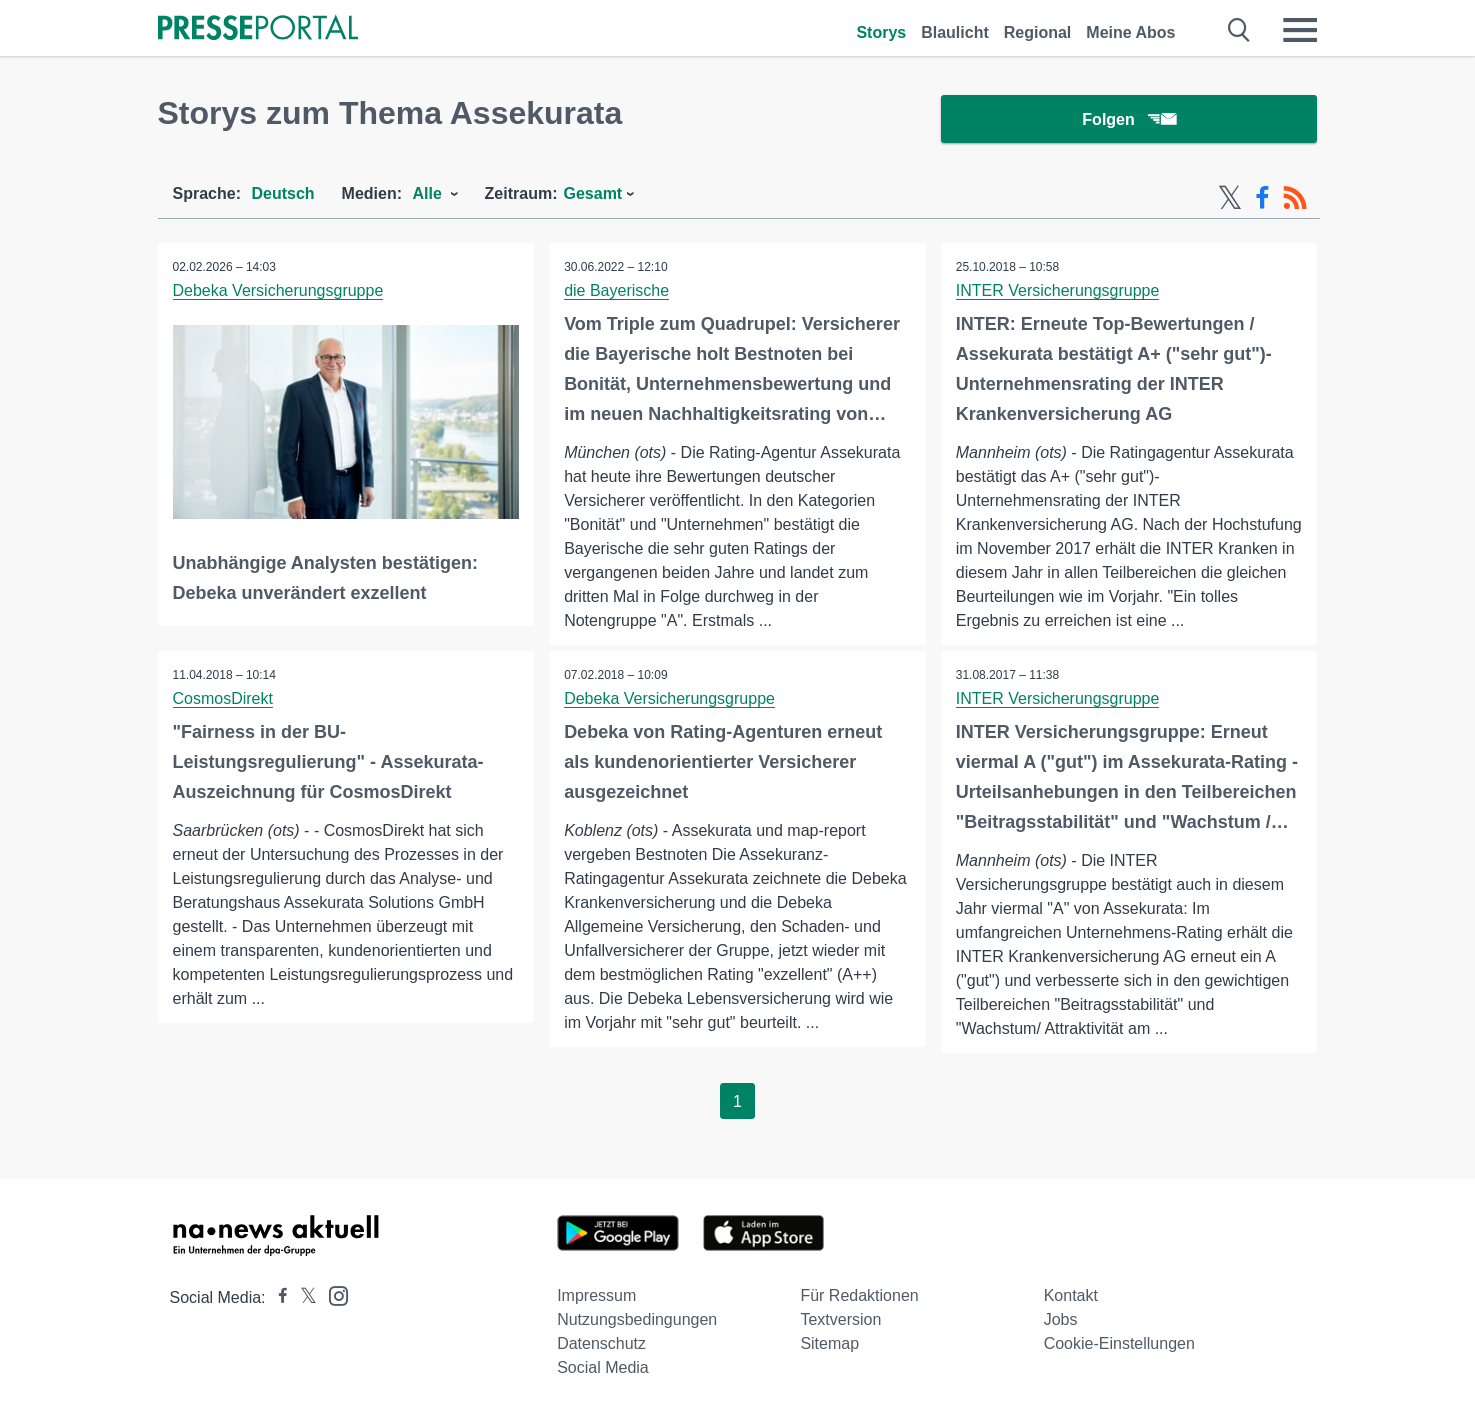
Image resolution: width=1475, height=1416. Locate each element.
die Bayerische (616, 290)
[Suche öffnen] (1239, 30)
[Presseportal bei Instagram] (332, 1294)
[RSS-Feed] (1295, 198)
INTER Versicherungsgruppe (1058, 290)
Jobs (1061, 1319)
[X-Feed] (1230, 198)
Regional (1038, 32)
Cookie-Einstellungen (1119, 1343)
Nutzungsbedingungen (637, 1319)
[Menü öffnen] (1300, 30)
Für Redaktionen (859, 1295)
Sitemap (829, 1343)
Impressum (596, 1295)
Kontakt (1071, 1295)
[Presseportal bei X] (302, 1297)
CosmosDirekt (223, 698)
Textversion (840, 1319)
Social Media (603, 1367)
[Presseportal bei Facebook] (277, 1297)
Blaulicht (955, 32)
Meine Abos (1130, 32)
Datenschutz (601, 1343)
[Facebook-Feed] (1262, 198)
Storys (881, 32)
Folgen (1128, 119)
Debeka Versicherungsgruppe (278, 290)
